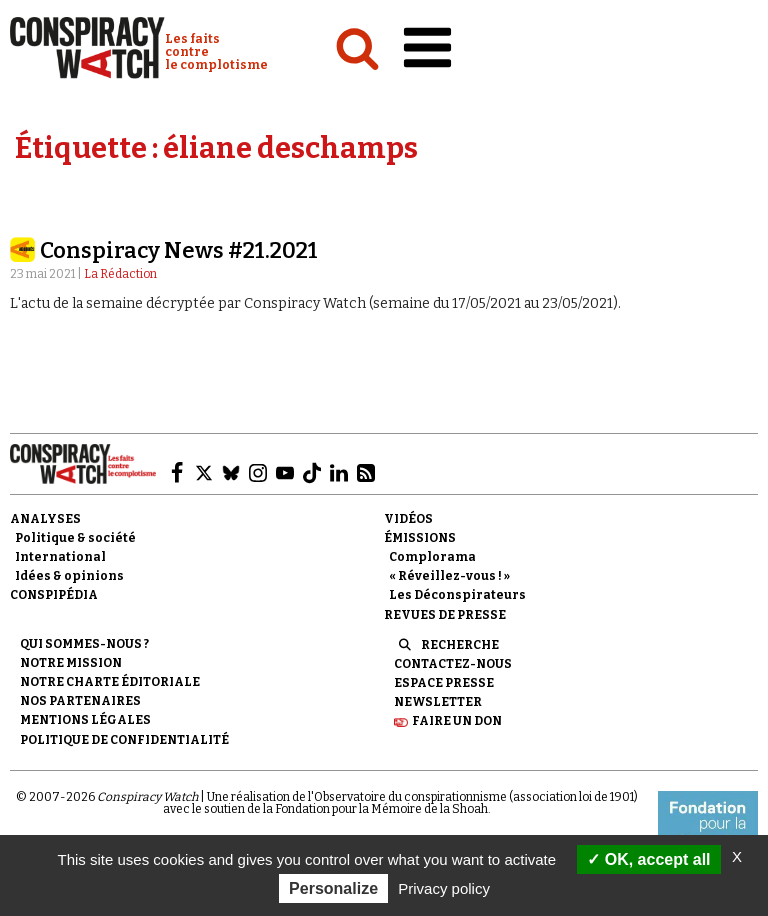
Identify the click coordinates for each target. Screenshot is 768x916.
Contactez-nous (453, 664)
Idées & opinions (69, 576)
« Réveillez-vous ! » (449, 576)
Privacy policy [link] (444, 888)
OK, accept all (648, 859)
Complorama (432, 557)
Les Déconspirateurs (457, 595)
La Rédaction (120, 274)
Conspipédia (54, 595)
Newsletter (438, 702)
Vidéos (408, 519)
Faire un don (457, 721)
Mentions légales (85, 720)
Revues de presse (445, 615)
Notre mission (71, 663)
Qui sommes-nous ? (84, 644)
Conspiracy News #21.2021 (179, 250)
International (60, 557)
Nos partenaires (80, 701)
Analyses (45, 519)
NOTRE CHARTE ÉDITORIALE (110, 682)
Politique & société (75, 538)
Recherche (460, 645)
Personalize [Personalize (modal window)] (333, 888)
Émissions (420, 538)
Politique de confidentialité (124, 740)
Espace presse (444, 683)
